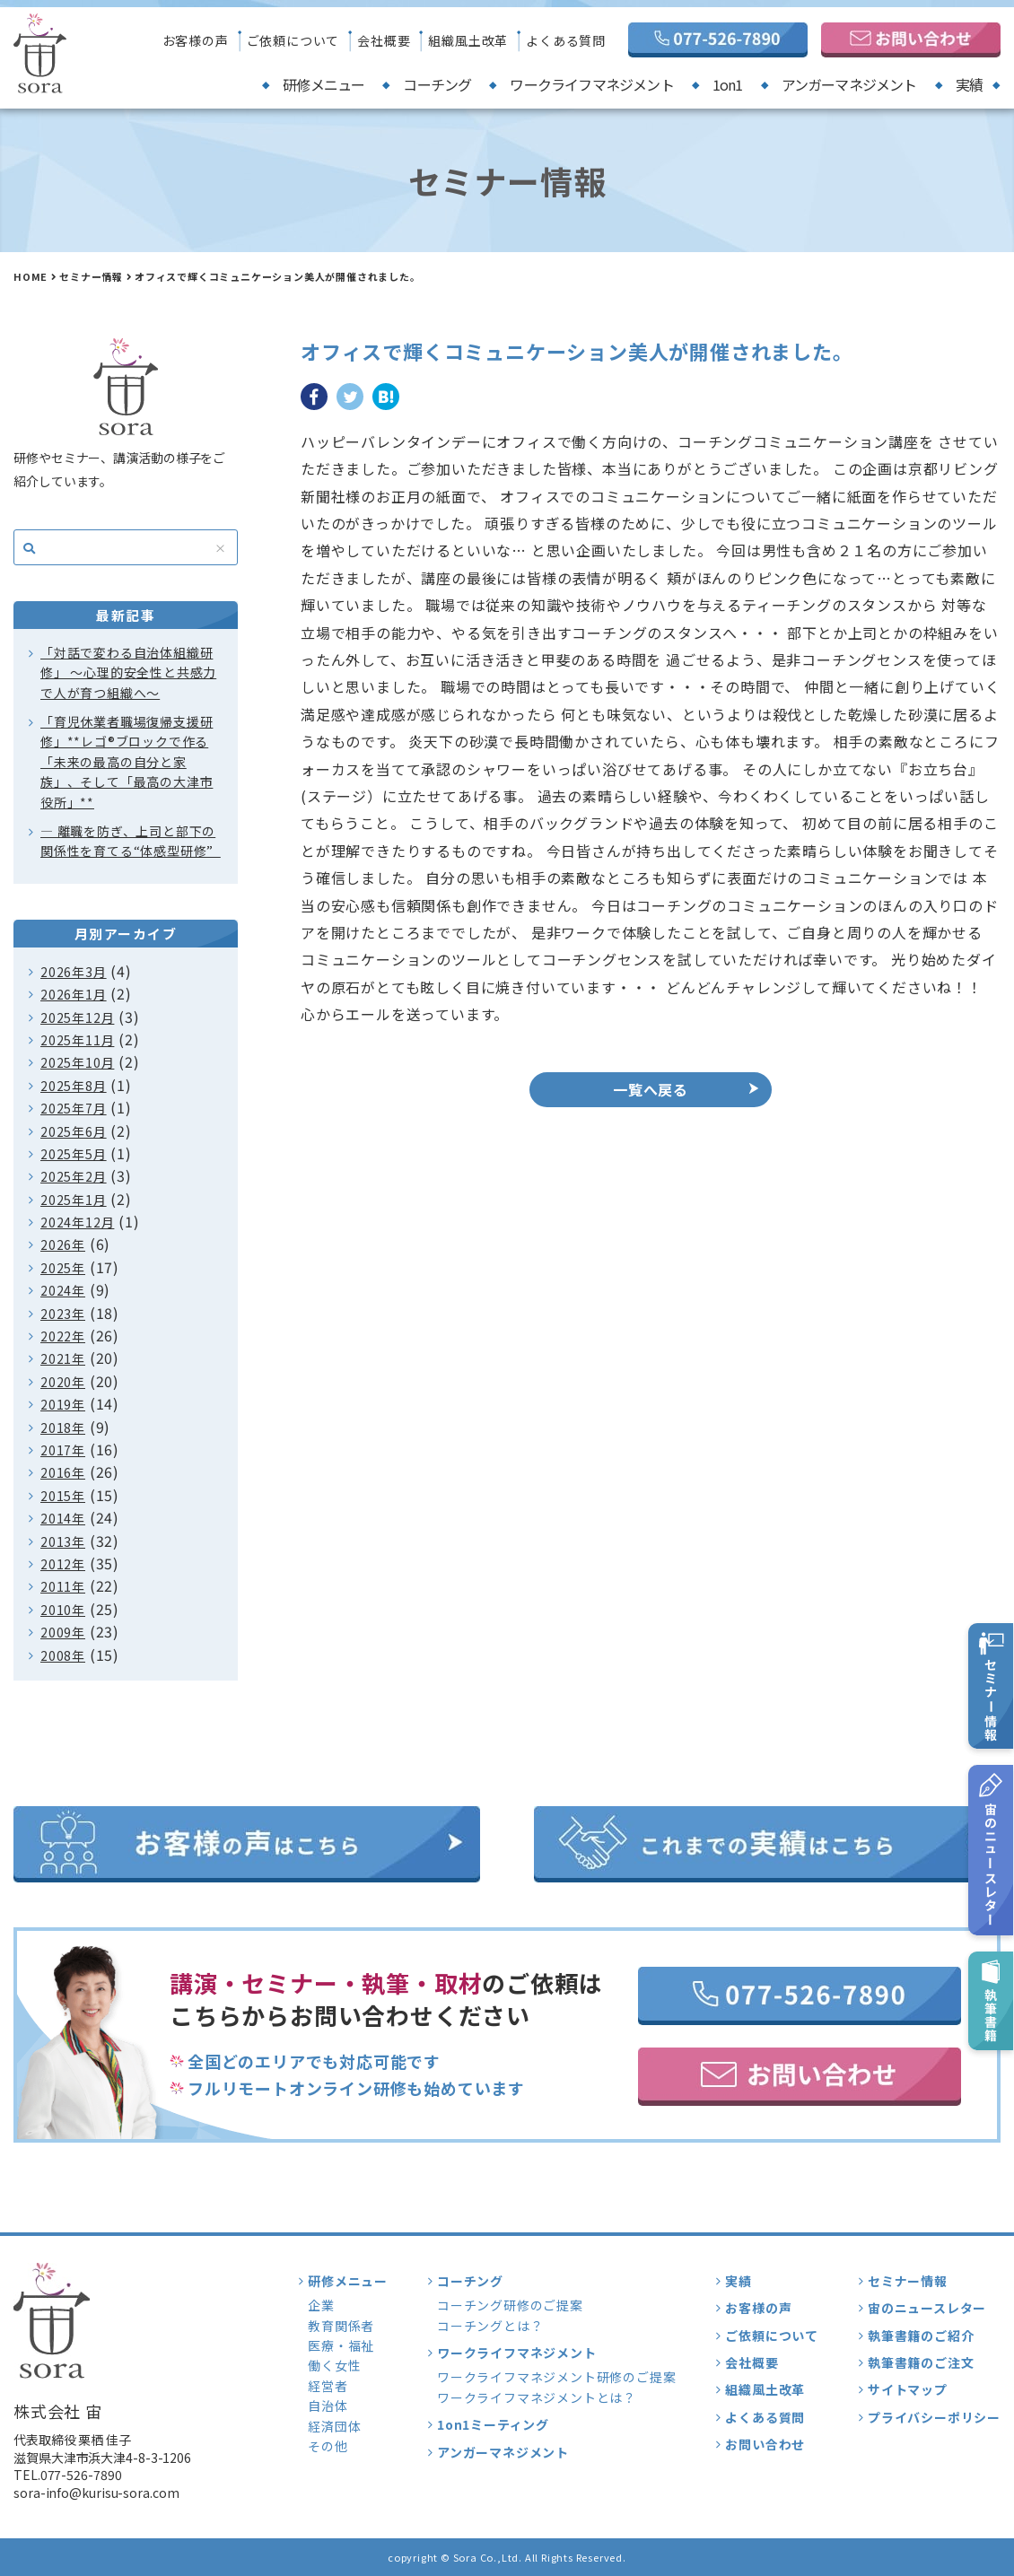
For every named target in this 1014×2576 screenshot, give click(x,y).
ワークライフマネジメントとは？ (536, 2397)
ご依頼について (293, 40)
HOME (30, 276)
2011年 (62, 1586)
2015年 (62, 1496)
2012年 (62, 1564)
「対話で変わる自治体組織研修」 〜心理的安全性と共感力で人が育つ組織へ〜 (128, 672)
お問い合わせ (765, 2444)
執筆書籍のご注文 (921, 2362)
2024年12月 (77, 1222)
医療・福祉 (341, 2345)
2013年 (62, 1541)
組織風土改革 (468, 40)
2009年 (62, 1632)
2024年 (62, 1290)
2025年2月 (73, 1176)
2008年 (62, 1655)
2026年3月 (73, 972)
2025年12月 (77, 1017)
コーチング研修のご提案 (510, 2305)
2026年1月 (73, 994)
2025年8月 (73, 1086)
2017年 (62, 1450)
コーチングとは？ (490, 2326)
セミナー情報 (91, 276)
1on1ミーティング (493, 2424)
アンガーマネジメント (849, 84)
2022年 (62, 1336)
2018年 (62, 1427)
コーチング (437, 84)
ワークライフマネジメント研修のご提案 (556, 2377)
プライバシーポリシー (934, 2417)
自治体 (327, 2405)
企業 (321, 2305)
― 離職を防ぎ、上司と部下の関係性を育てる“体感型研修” (130, 841)
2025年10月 (77, 1062)
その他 (327, 2446)
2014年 (62, 1518)
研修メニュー (323, 84)
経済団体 (334, 2426)
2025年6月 (73, 1131)
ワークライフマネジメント (591, 84)
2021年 (62, 1358)
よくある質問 (566, 40)
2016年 (62, 1472)
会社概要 (383, 40)
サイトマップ (908, 2389)
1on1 (727, 84)
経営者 (327, 2386)
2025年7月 (73, 1108)
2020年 (62, 1382)
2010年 (62, 1610)
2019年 (62, 1404)
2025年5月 (73, 1154)
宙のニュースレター (927, 2308)
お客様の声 (195, 40)
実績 (969, 84)
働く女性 (334, 2365)
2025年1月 (73, 1200)
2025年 (62, 1268)
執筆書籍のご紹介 (921, 2336)
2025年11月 (77, 1040)
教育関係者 (341, 2326)
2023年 (62, 1314)
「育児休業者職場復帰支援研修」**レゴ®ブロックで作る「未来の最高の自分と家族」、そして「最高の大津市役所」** (126, 761)
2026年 (62, 1244)
